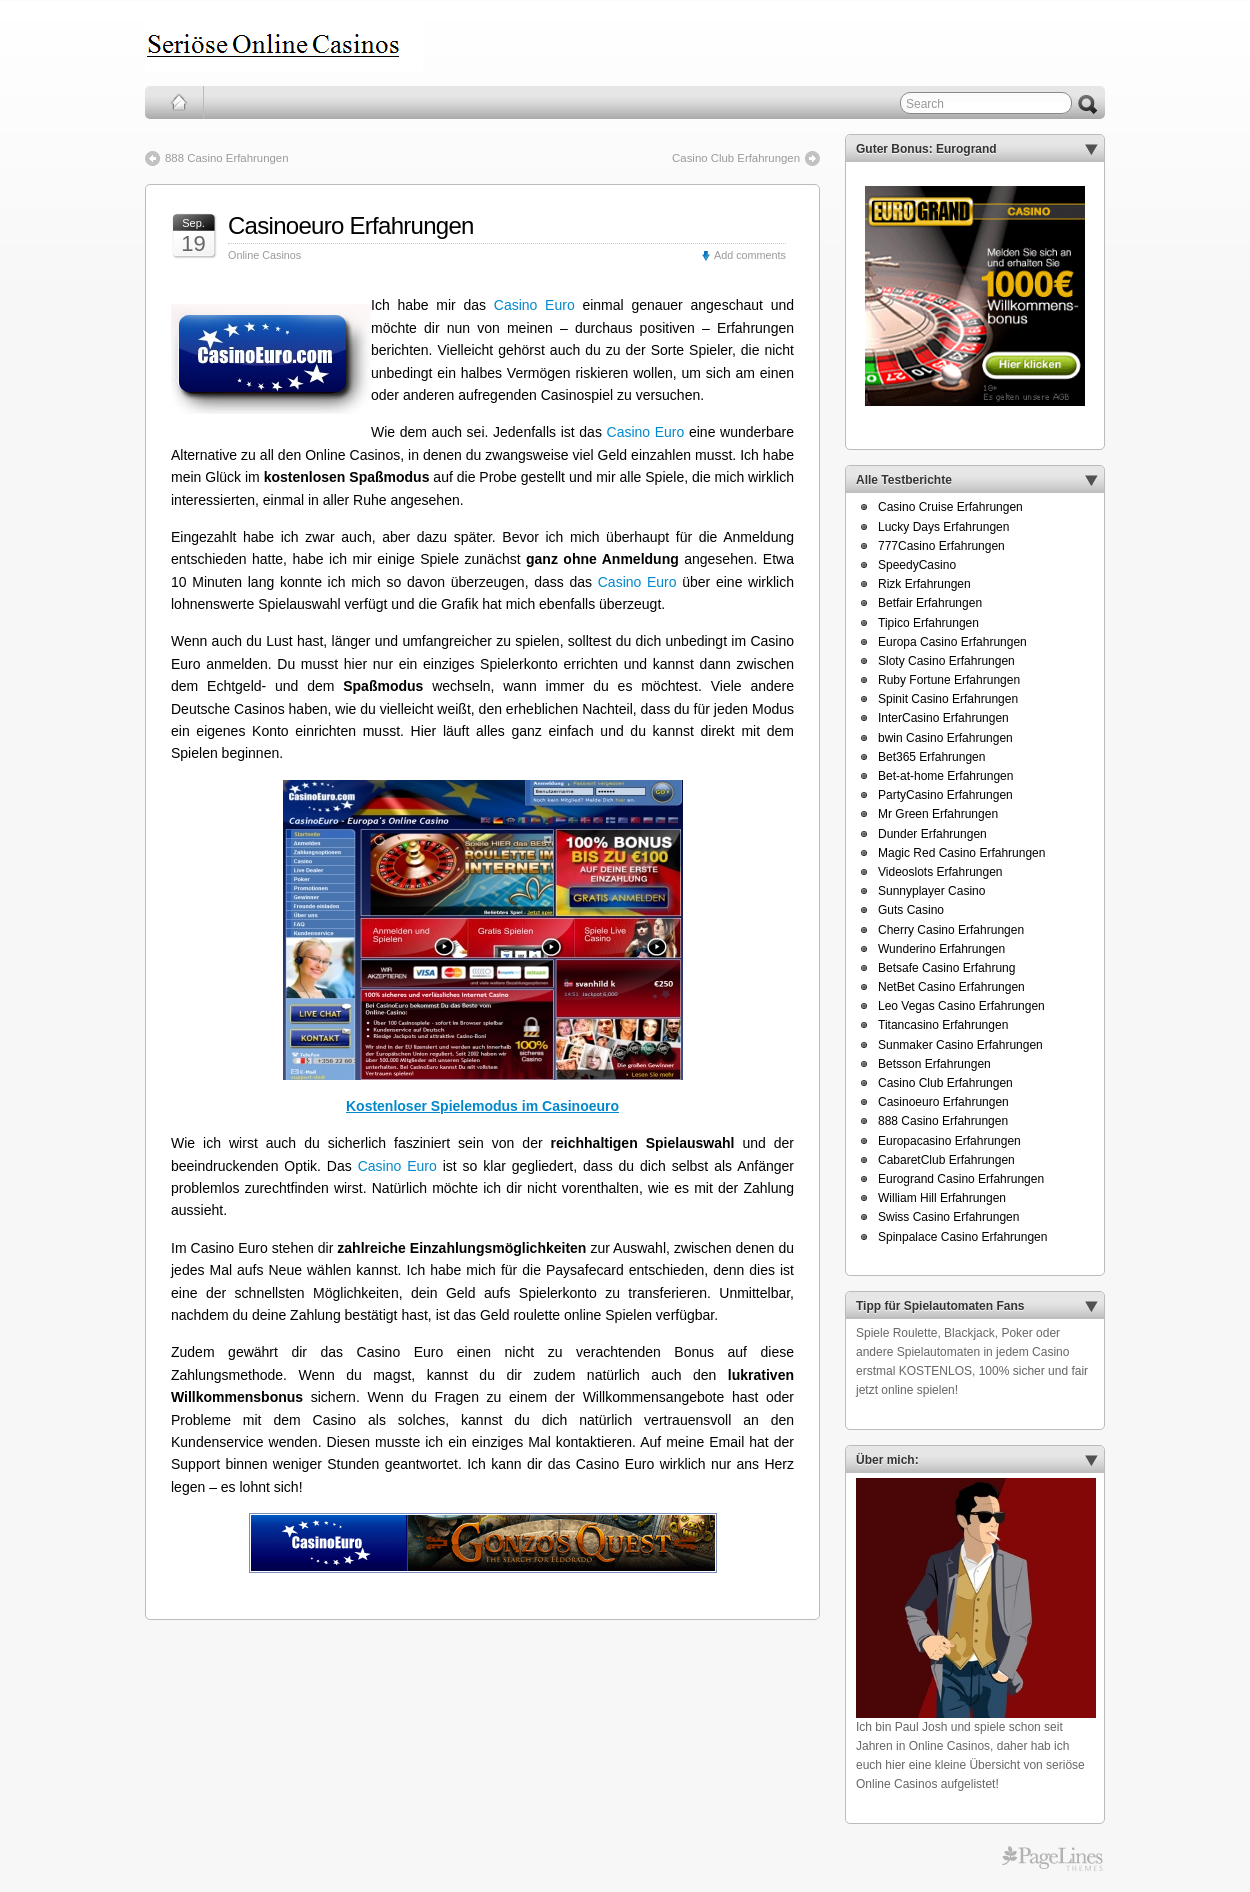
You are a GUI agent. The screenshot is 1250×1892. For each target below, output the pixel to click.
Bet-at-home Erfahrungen (945, 776)
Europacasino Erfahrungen (949, 1141)
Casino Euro (534, 305)
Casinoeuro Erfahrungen (351, 225)
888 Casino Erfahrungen (226, 158)
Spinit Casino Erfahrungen (948, 699)
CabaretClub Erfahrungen (946, 1160)
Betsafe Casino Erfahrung (946, 968)
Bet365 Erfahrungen (931, 757)
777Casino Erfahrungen (941, 546)
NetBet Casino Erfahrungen (951, 987)
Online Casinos (264, 255)
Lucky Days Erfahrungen (943, 527)
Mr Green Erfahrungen (938, 814)
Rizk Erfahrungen (924, 584)
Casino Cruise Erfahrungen (950, 507)
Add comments (750, 255)
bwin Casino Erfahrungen (945, 738)
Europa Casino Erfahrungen (952, 642)
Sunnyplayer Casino (931, 891)
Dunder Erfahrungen (932, 834)
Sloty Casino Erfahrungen (946, 661)
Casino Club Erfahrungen (736, 158)
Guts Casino (911, 910)
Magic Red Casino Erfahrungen (961, 853)
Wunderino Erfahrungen (941, 949)
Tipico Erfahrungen (928, 623)
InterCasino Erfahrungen (943, 718)
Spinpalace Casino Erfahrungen (962, 1237)
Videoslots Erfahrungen (940, 872)
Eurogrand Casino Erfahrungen (961, 1179)
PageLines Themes (1052, 1859)
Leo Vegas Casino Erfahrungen (961, 1006)
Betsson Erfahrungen (934, 1064)
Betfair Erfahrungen (930, 603)
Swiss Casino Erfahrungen (948, 1217)
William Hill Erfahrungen (942, 1198)
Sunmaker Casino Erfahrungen (960, 1045)
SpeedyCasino (917, 565)
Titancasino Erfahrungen (943, 1025)
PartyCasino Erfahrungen (945, 795)
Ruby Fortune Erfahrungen (949, 680)
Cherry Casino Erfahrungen (951, 930)
